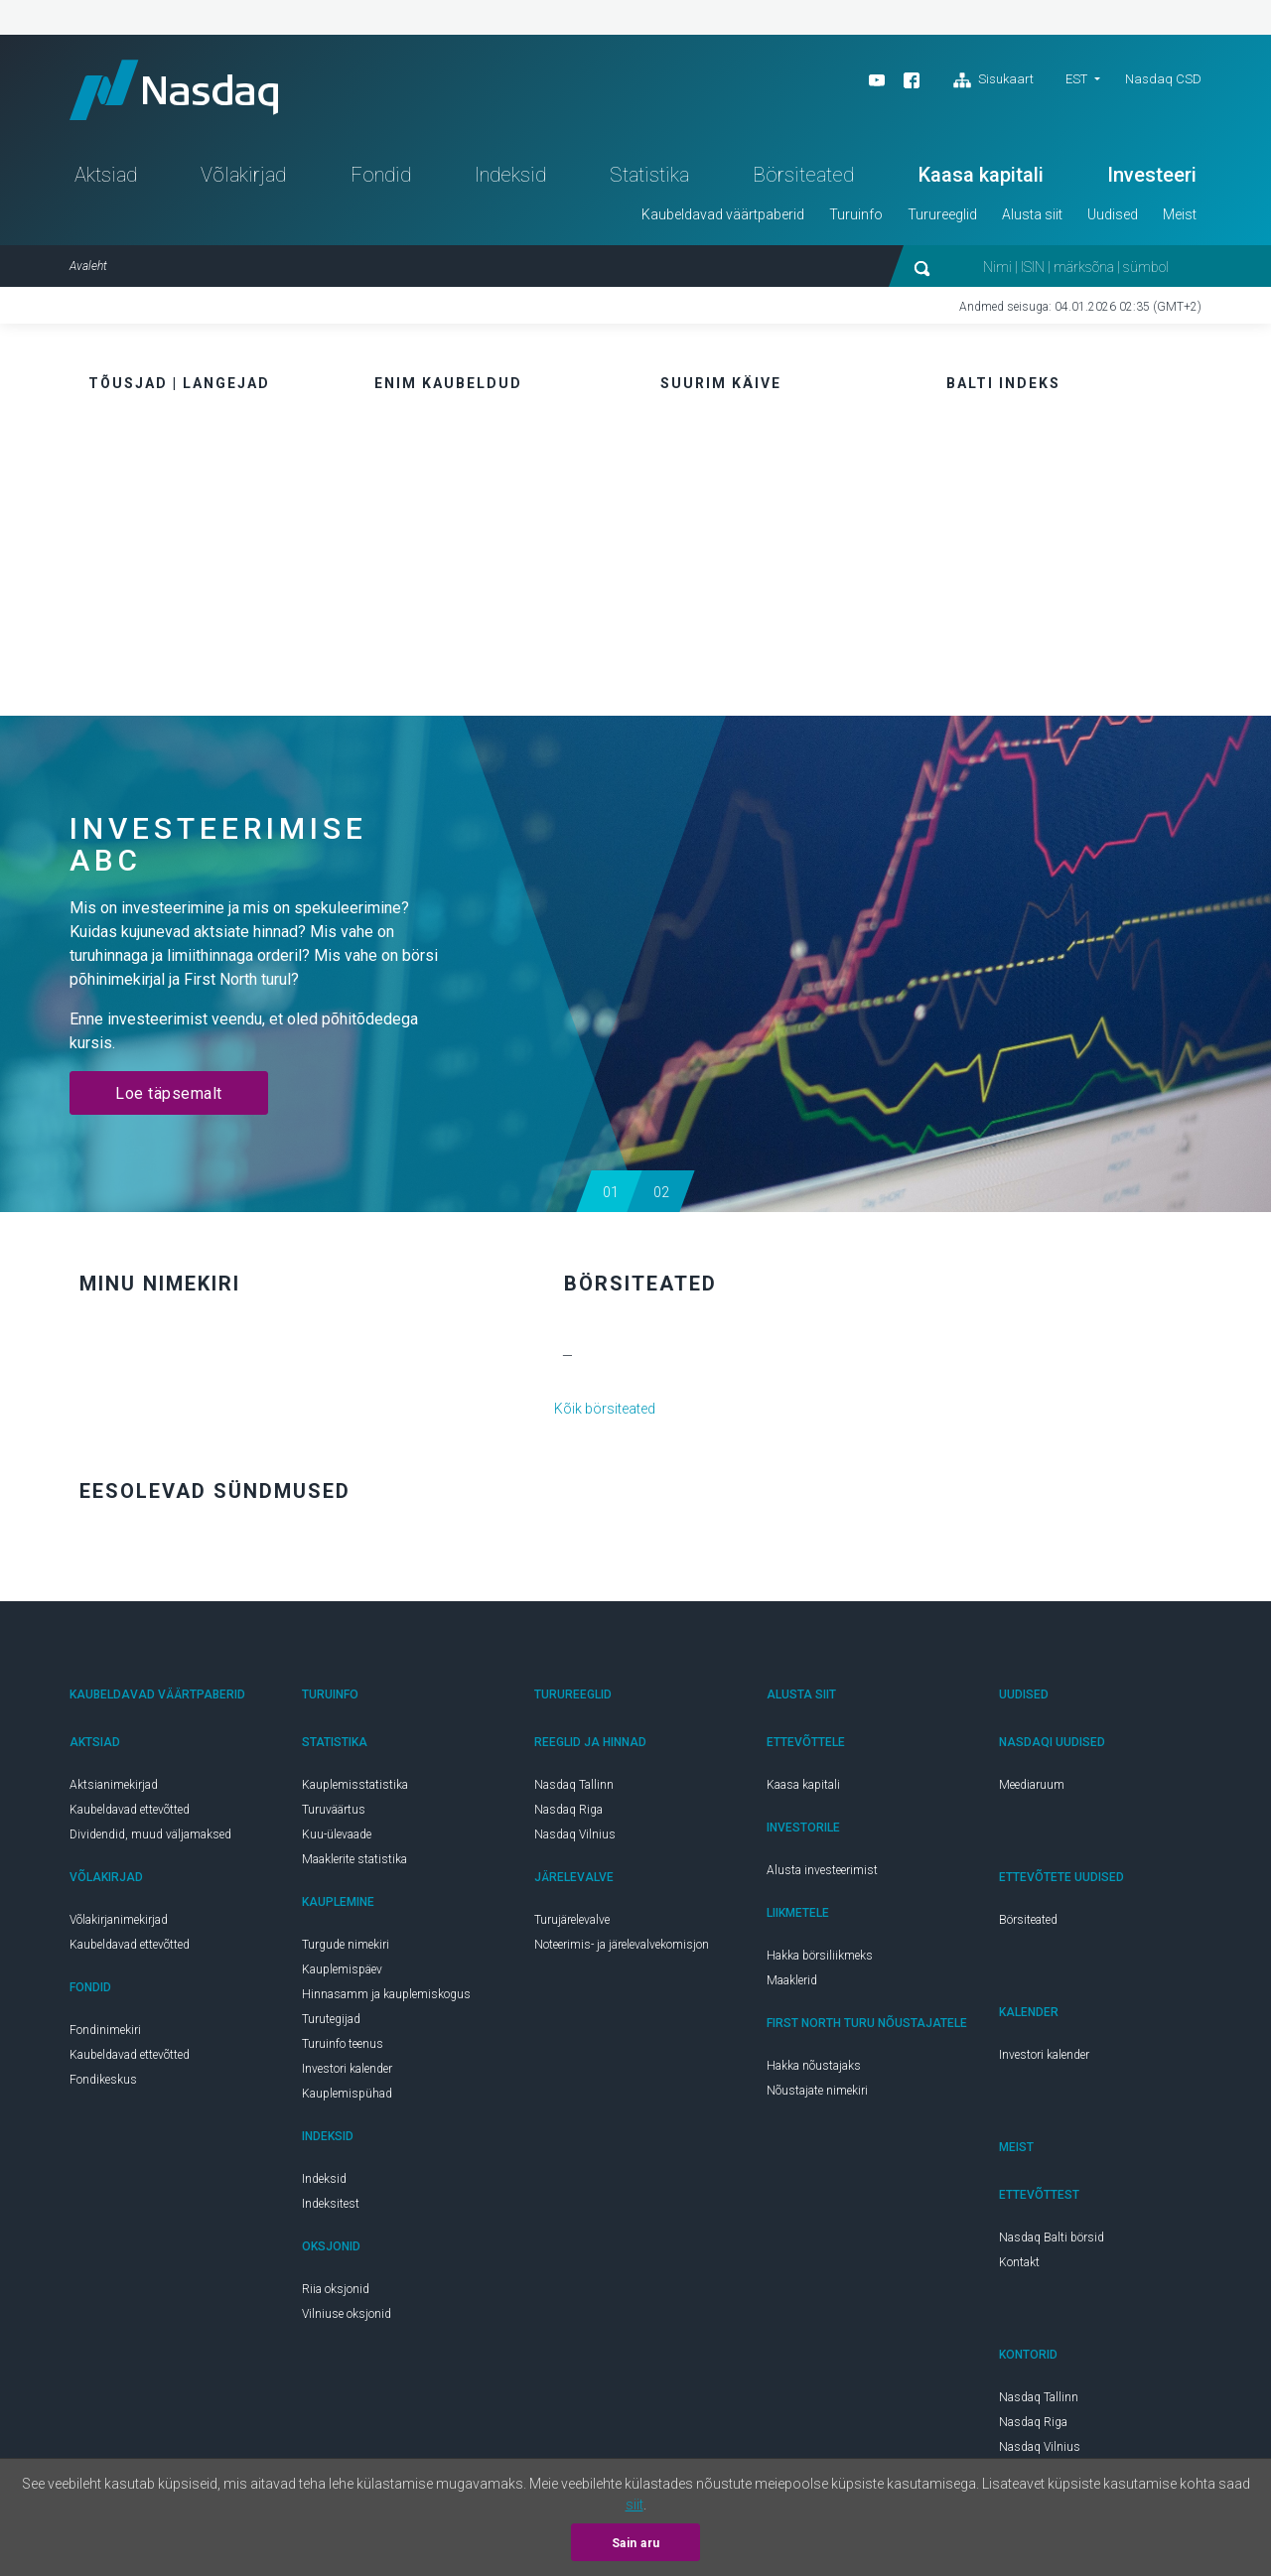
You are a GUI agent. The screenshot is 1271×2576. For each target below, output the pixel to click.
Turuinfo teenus (342, 2044)
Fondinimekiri (105, 2030)
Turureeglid (942, 214)
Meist (1180, 214)
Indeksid (510, 175)
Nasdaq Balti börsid (1051, 2237)
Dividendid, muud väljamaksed (150, 1834)
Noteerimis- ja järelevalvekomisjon (621, 1945)
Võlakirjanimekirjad (119, 1920)
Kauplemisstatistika (355, 1785)
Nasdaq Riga (568, 1810)
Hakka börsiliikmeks (820, 1956)
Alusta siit (1032, 214)
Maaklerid (792, 1980)
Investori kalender (347, 2069)
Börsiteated (803, 175)
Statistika (649, 175)
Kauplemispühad (347, 2094)
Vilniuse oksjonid (346, 2314)
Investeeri (1152, 175)
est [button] (1076, 78)
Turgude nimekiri (345, 1945)
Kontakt (1019, 2262)
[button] (609, 1191)
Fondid (381, 175)
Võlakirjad (243, 175)
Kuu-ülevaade (336, 1834)
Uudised (1112, 214)
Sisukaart (993, 80)
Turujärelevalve (572, 1920)
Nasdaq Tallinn (574, 1785)
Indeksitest (330, 2204)
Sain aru (636, 2543)
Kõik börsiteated (604, 1409)
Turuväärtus (333, 1810)
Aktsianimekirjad (114, 1785)
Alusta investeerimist (822, 1870)
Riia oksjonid (335, 2289)
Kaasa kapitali (981, 175)
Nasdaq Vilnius (575, 1834)
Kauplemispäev (342, 1969)
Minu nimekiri (159, 1283)
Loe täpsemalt (168, 1093)
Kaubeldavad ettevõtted (130, 1810)
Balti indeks (1003, 383)
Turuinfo (856, 214)
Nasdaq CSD (1163, 78)
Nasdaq (174, 90)
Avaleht (88, 266)
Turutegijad (331, 2019)
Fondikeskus (103, 2080)
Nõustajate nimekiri (817, 2091)
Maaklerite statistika (354, 1859)
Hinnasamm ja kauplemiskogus (386, 1994)
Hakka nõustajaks (814, 2066)
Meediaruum (1031, 1785)
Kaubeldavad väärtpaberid (722, 214)
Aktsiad (105, 175)
